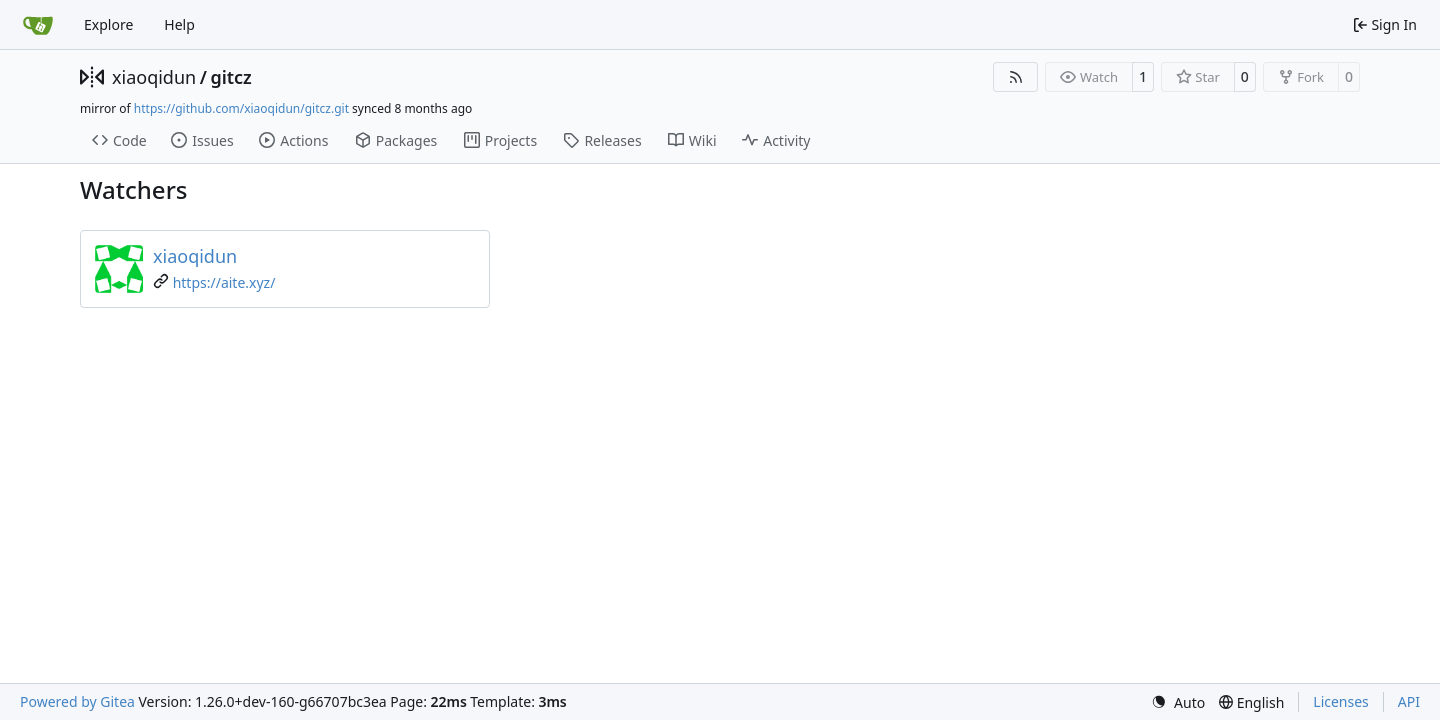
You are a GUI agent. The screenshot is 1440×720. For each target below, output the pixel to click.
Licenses (1341, 701)
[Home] (38, 25)
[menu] (1178, 702)
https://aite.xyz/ (224, 282)
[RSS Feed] (1016, 77)
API (1409, 701)
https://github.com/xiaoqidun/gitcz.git (241, 108)
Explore (108, 24)
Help (179, 24)
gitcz (230, 77)
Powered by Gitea (77, 701)
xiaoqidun (154, 77)
